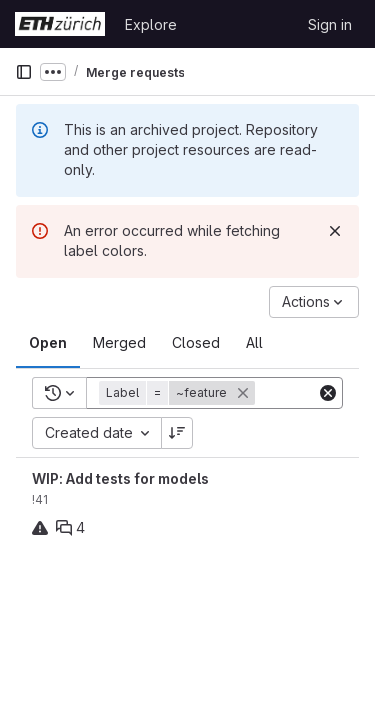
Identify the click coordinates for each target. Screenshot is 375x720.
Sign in (330, 24)
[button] (179, 393)
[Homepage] (60, 24)
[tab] (48, 343)
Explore (151, 24)
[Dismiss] (335, 231)
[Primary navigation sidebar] (24, 72)
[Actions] (314, 302)
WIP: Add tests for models (120, 478)
